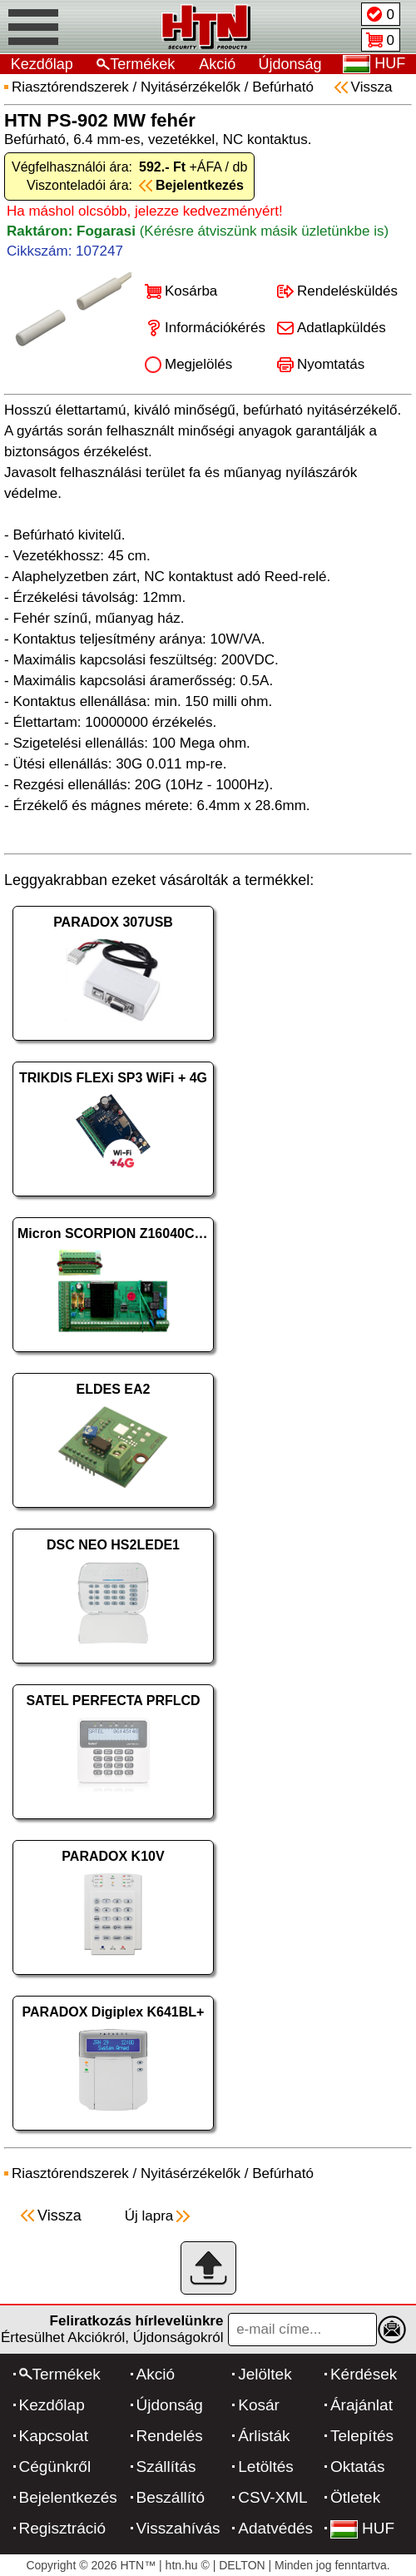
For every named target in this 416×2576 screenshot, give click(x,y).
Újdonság (290, 64)
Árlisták (264, 2435)
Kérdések (363, 2374)
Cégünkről (55, 2466)
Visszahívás (178, 2528)
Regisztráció (62, 2528)
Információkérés (215, 328)
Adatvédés (275, 2528)
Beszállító (170, 2497)
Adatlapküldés (341, 328)
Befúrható (283, 87)
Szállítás (166, 2466)
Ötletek (355, 2497)
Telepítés (362, 2435)
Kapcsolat (53, 2435)
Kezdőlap (42, 64)
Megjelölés (198, 364)
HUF (362, 2528)
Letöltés (266, 2466)
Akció (217, 64)
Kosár (259, 2405)
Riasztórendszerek (70, 87)
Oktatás (357, 2466)
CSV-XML (272, 2497)
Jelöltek (264, 2374)
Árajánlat (361, 2405)
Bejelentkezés (68, 2497)
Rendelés (169, 2435)
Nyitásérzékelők (190, 87)
